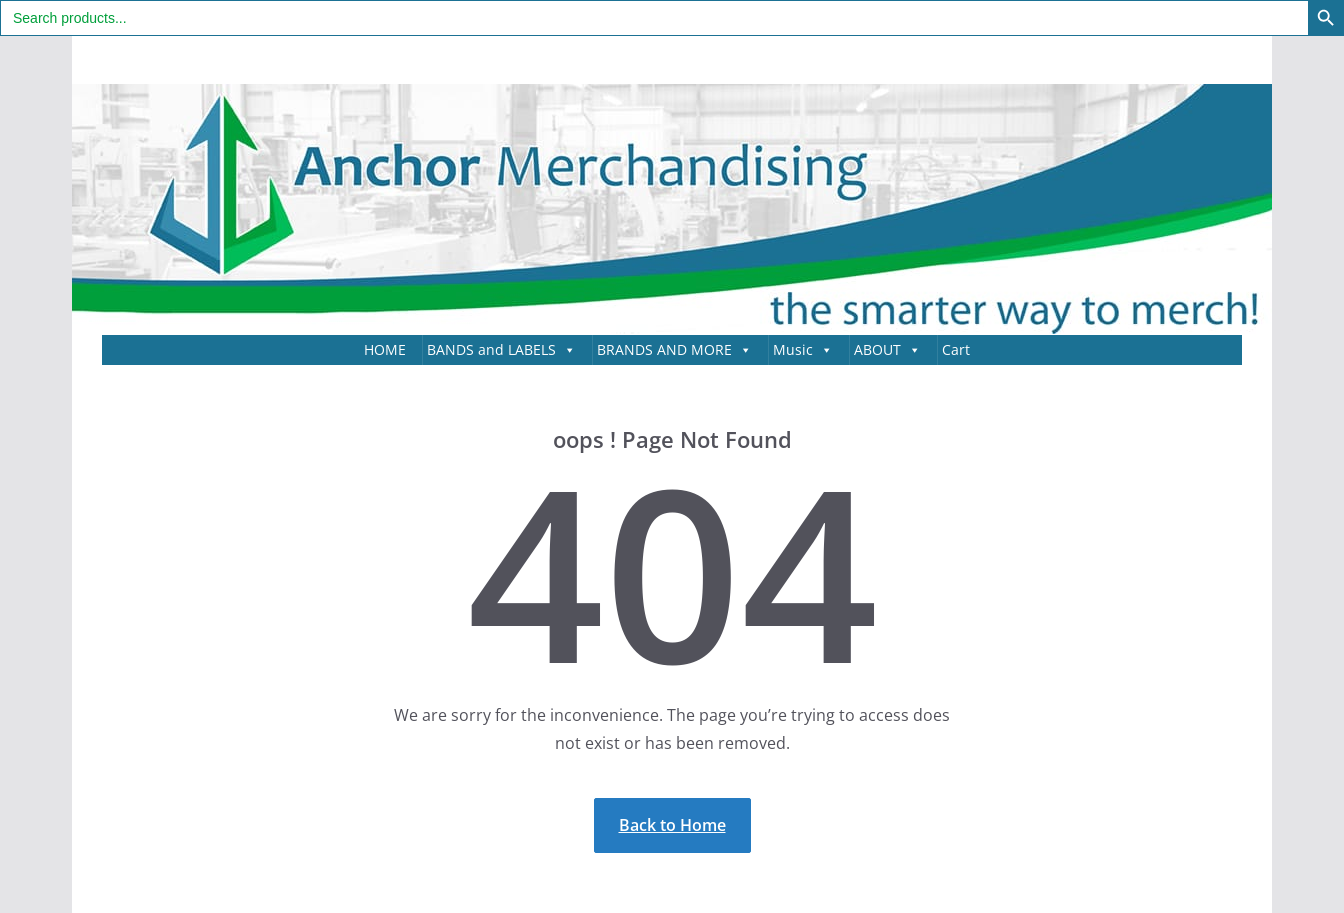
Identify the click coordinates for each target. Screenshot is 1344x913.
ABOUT (887, 350)
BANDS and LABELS (501, 350)
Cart (956, 349)
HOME (385, 349)
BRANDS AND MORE (674, 350)
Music (803, 350)
